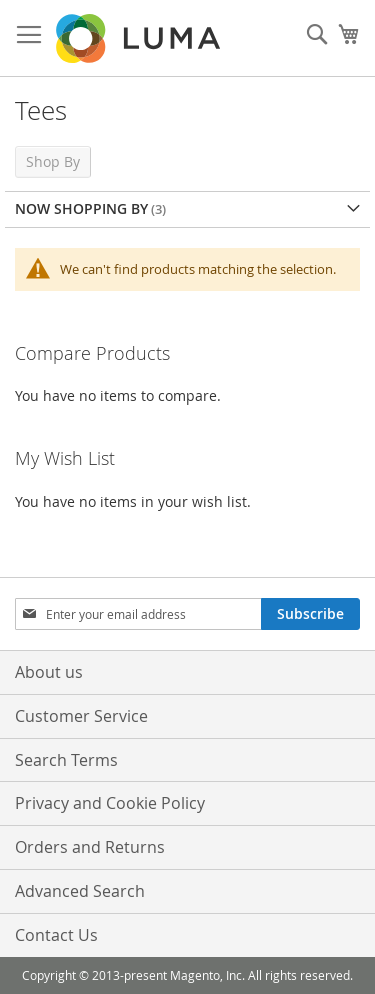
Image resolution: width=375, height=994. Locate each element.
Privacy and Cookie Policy (110, 803)
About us (49, 672)
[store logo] (140, 38)
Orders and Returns (90, 847)
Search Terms (66, 760)
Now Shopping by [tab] (81, 208)
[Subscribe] (310, 614)
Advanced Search (80, 891)
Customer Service (81, 716)
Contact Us (56, 935)
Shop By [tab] (53, 161)
